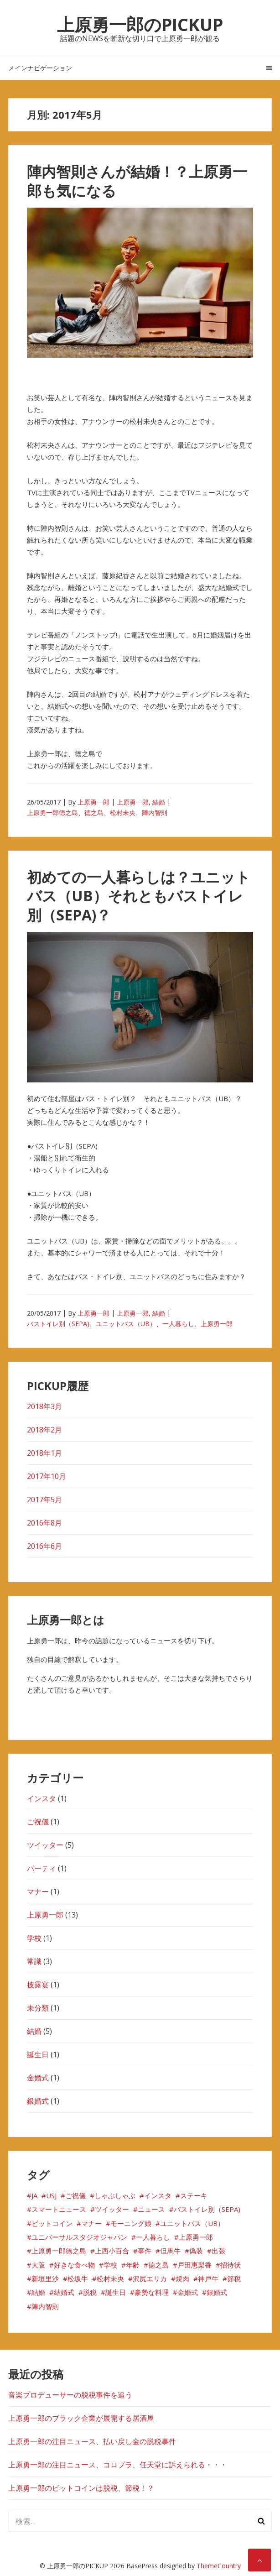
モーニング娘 (130, 2223)
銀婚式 (38, 2101)
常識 (34, 1961)
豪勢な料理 (152, 2292)
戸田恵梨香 (194, 2264)
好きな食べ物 (74, 2264)
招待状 (230, 2264)
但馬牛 (170, 2250)
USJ (51, 2195)
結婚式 (64, 2292)
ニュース (151, 2209)
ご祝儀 (38, 1822)
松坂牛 (77, 2278)
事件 (144, 2250)
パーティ (41, 1868)
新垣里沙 (45, 2278)
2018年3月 (44, 1406)
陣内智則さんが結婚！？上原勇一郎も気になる (137, 181)
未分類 (38, 2008)
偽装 (196, 2250)
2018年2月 (44, 1430)
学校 (34, 1938)
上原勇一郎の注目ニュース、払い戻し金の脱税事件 (92, 2441)
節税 (234, 2278)
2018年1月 (44, 1453)
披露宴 (38, 1985)
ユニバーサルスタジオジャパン (79, 2237)
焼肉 (182, 2278)
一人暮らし (178, 1323)
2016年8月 (44, 1523)
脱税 (90, 2292)
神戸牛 (208, 2278)
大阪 (38, 2264)
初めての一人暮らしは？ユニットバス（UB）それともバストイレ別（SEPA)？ (138, 896)
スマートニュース (58, 2209)
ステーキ (193, 2195)
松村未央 (122, 812)
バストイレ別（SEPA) (58, 1323)
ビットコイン (52, 2223)
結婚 (158, 802)
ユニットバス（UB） (126, 1323)
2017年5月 (44, 1499)
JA (34, 2195)
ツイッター (45, 1845)
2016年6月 (44, 1546)
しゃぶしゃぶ (114, 2195)
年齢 (133, 2264)
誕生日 (38, 2054)
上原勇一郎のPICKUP (140, 24)
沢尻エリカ (150, 2278)
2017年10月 (46, 1476)
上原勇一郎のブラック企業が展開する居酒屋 (81, 2418)
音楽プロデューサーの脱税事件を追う (70, 2395)
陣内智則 (154, 812)
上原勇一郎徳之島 (52, 812)
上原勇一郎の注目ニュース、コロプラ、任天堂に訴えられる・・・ (117, 2465)
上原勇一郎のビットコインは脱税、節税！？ (81, 2488)
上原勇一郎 (93, 802)
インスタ (41, 1798)
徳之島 (94, 812)
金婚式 (38, 2078)
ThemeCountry (219, 2565)
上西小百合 (112, 2250)
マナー (38, 1891)
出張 (218, 2250)
